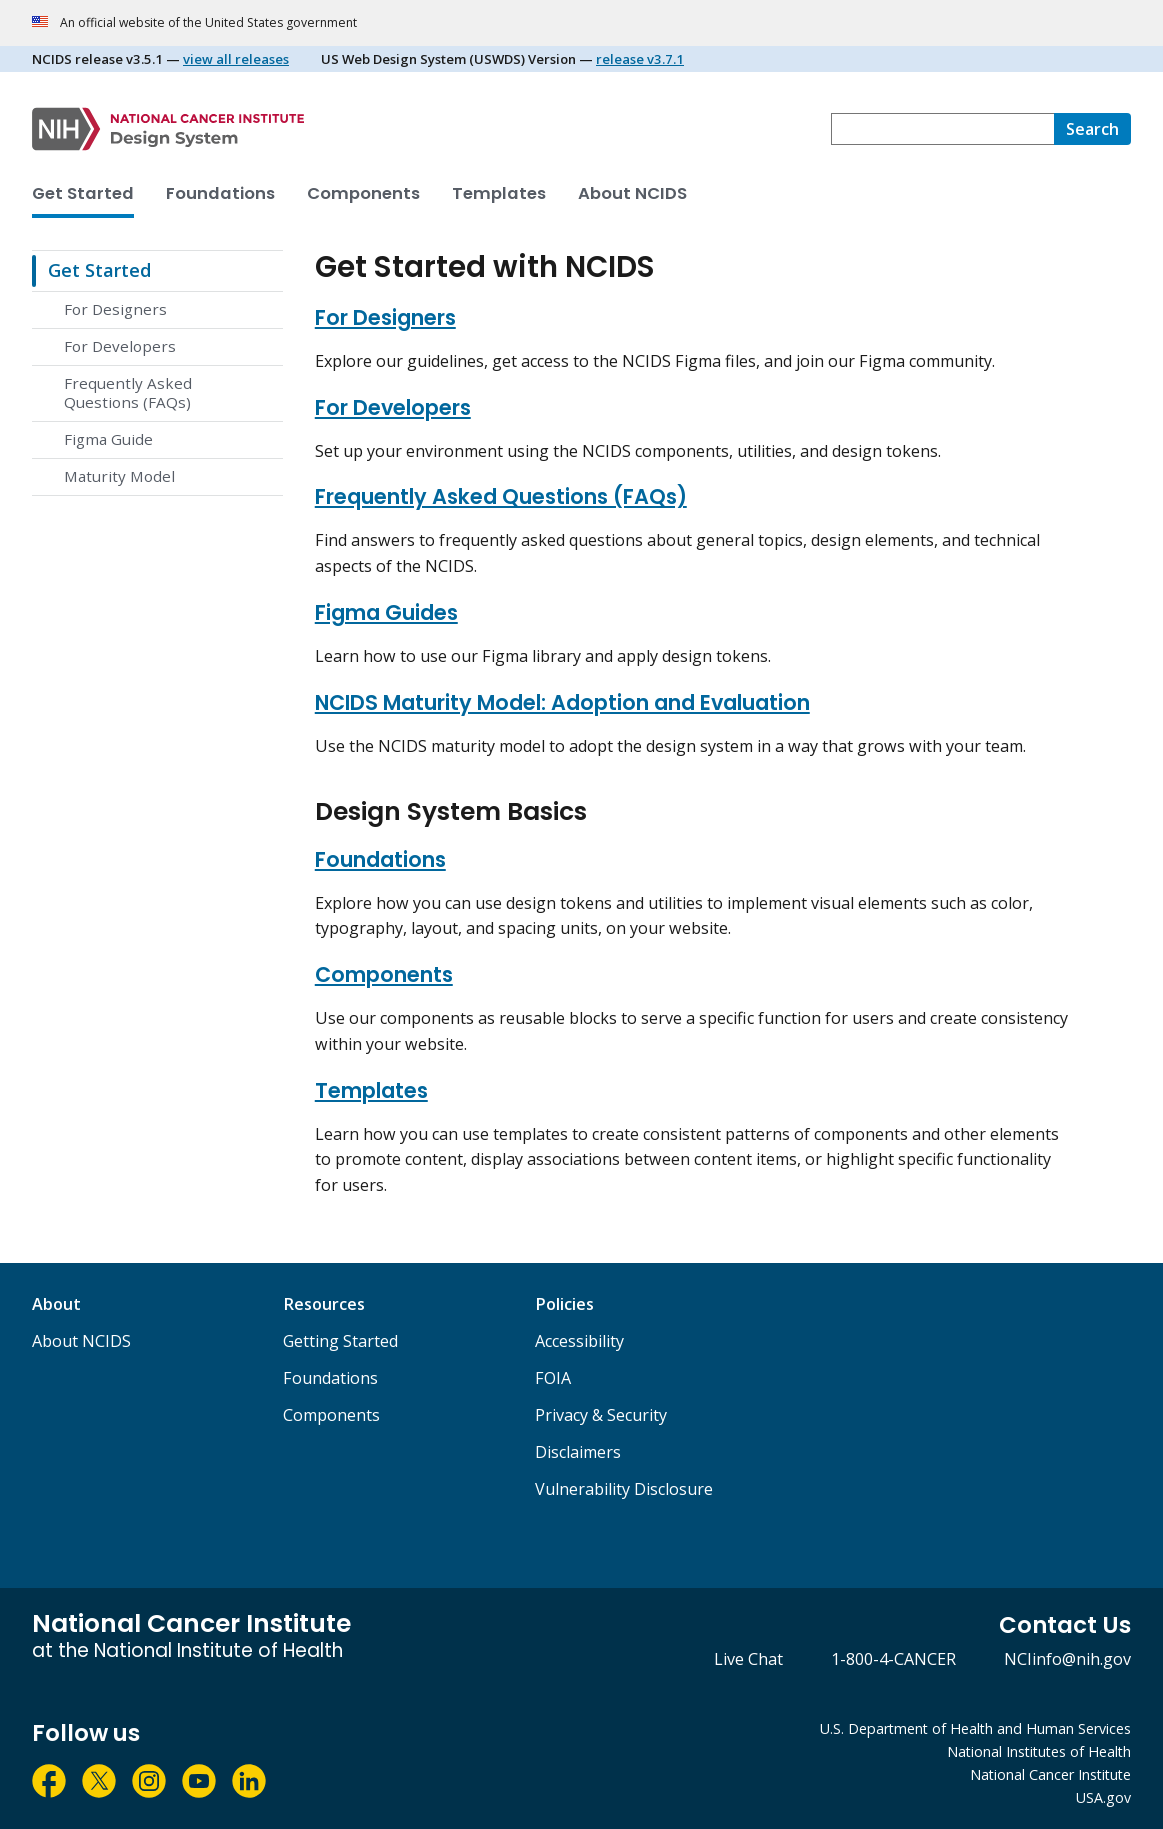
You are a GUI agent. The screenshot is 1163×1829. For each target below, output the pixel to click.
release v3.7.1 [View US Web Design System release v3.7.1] (640, 59)
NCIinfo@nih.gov (1067, 1659)
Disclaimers (578, 1452)
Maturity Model (119, 476)
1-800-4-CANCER (893, 1659)
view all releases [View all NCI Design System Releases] (236, 59)
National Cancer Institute (1050, 1774)
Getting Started (340, 1341)
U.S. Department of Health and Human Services (975, 1728)
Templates (499, 193)
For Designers (115, 309)
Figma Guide (108, 439)
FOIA (553, 1378)
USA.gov (1103, 1797)
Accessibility (579, 1341)
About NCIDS (632, 193)
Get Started (83, 193)
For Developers (120, 346)
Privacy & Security (601, 1415)
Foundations (220, 193)
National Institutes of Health (1039, 1751)
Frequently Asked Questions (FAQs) (128, 393)
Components (363, 193)
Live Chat (748, 1659)
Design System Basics (451, 811)
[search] (1092, 129)
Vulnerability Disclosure (624, 1489)
